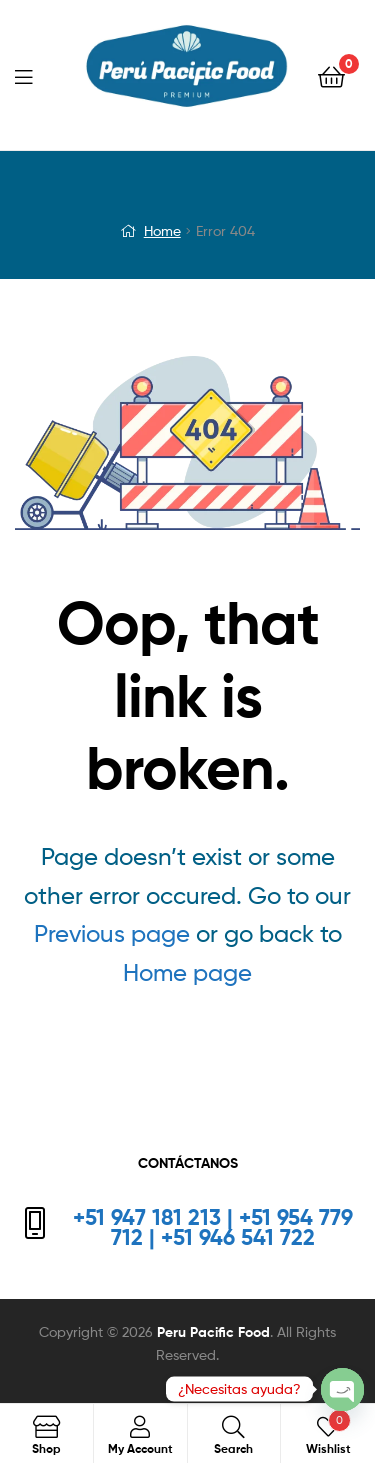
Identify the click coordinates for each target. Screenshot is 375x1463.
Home (162, 230)
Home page (187, 972)
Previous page (112, 933)
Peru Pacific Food (213, 1332)
